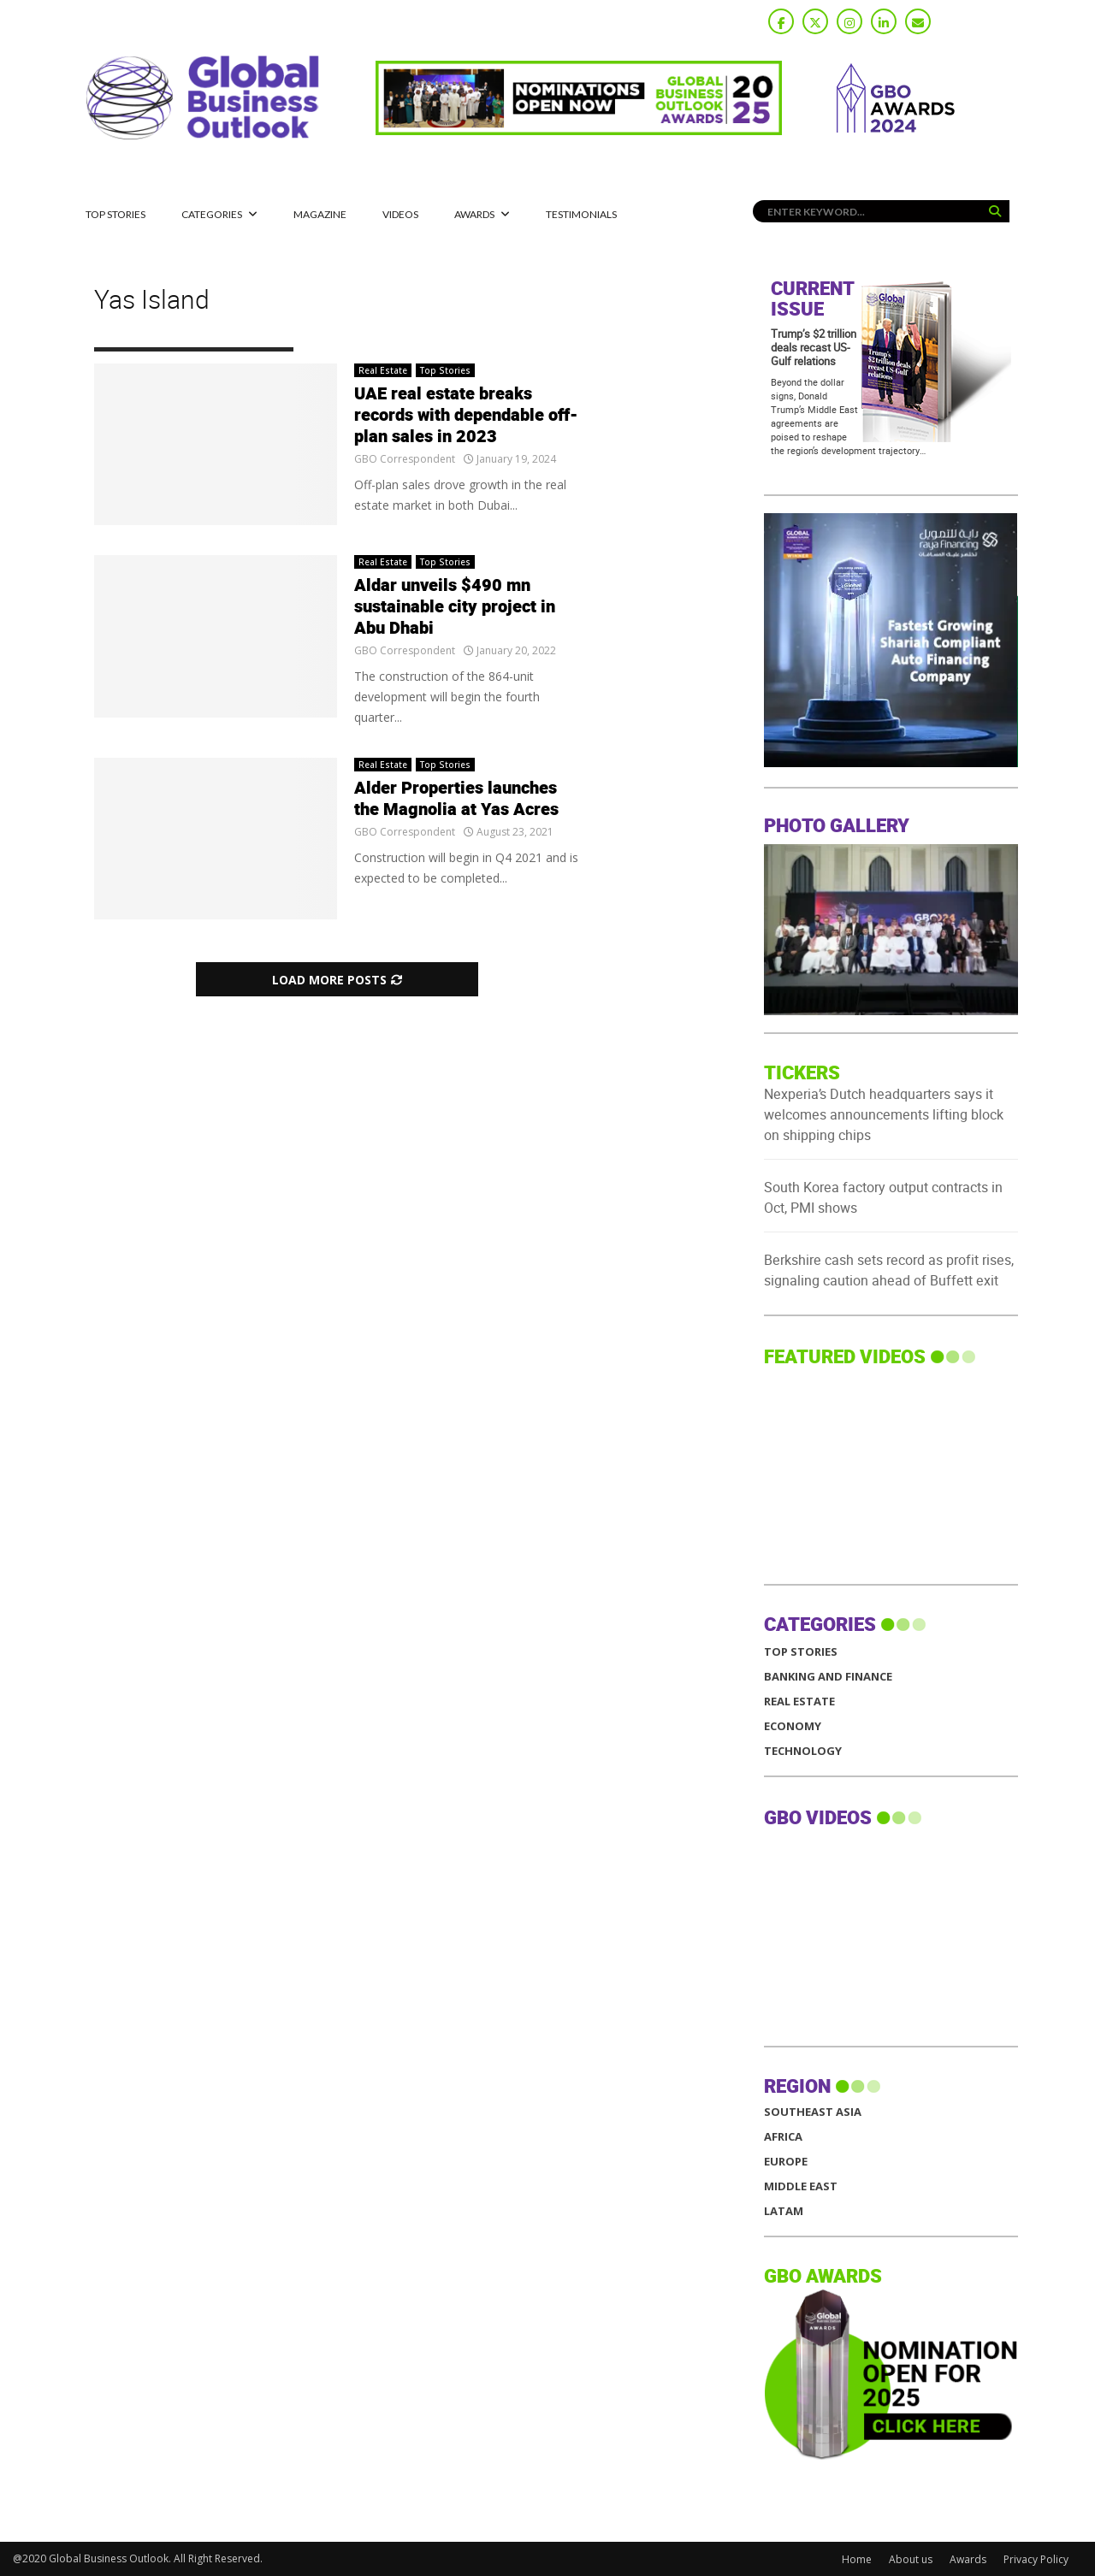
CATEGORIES (211, 214)
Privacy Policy (1035, 2559)
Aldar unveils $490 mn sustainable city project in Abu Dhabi (454, 607)
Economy (792, 1726)
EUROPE (786, 2161)
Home (857, 2559)
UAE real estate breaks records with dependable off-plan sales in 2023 (466, 415)
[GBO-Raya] (891, 762)
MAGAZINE (319, 214)
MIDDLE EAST (801, 2186)
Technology (803, 1751)
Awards (474, 214)
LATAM (783, 2211)
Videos (400, 214)
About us (910, 2559)
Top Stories (115, 214)
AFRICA (783, 2137)
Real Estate (382, 370)
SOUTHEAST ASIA (812, 2112)
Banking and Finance (828, 1676)
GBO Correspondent (404, 459)
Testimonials (581, 214)
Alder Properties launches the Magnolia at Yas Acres (456, 799)
